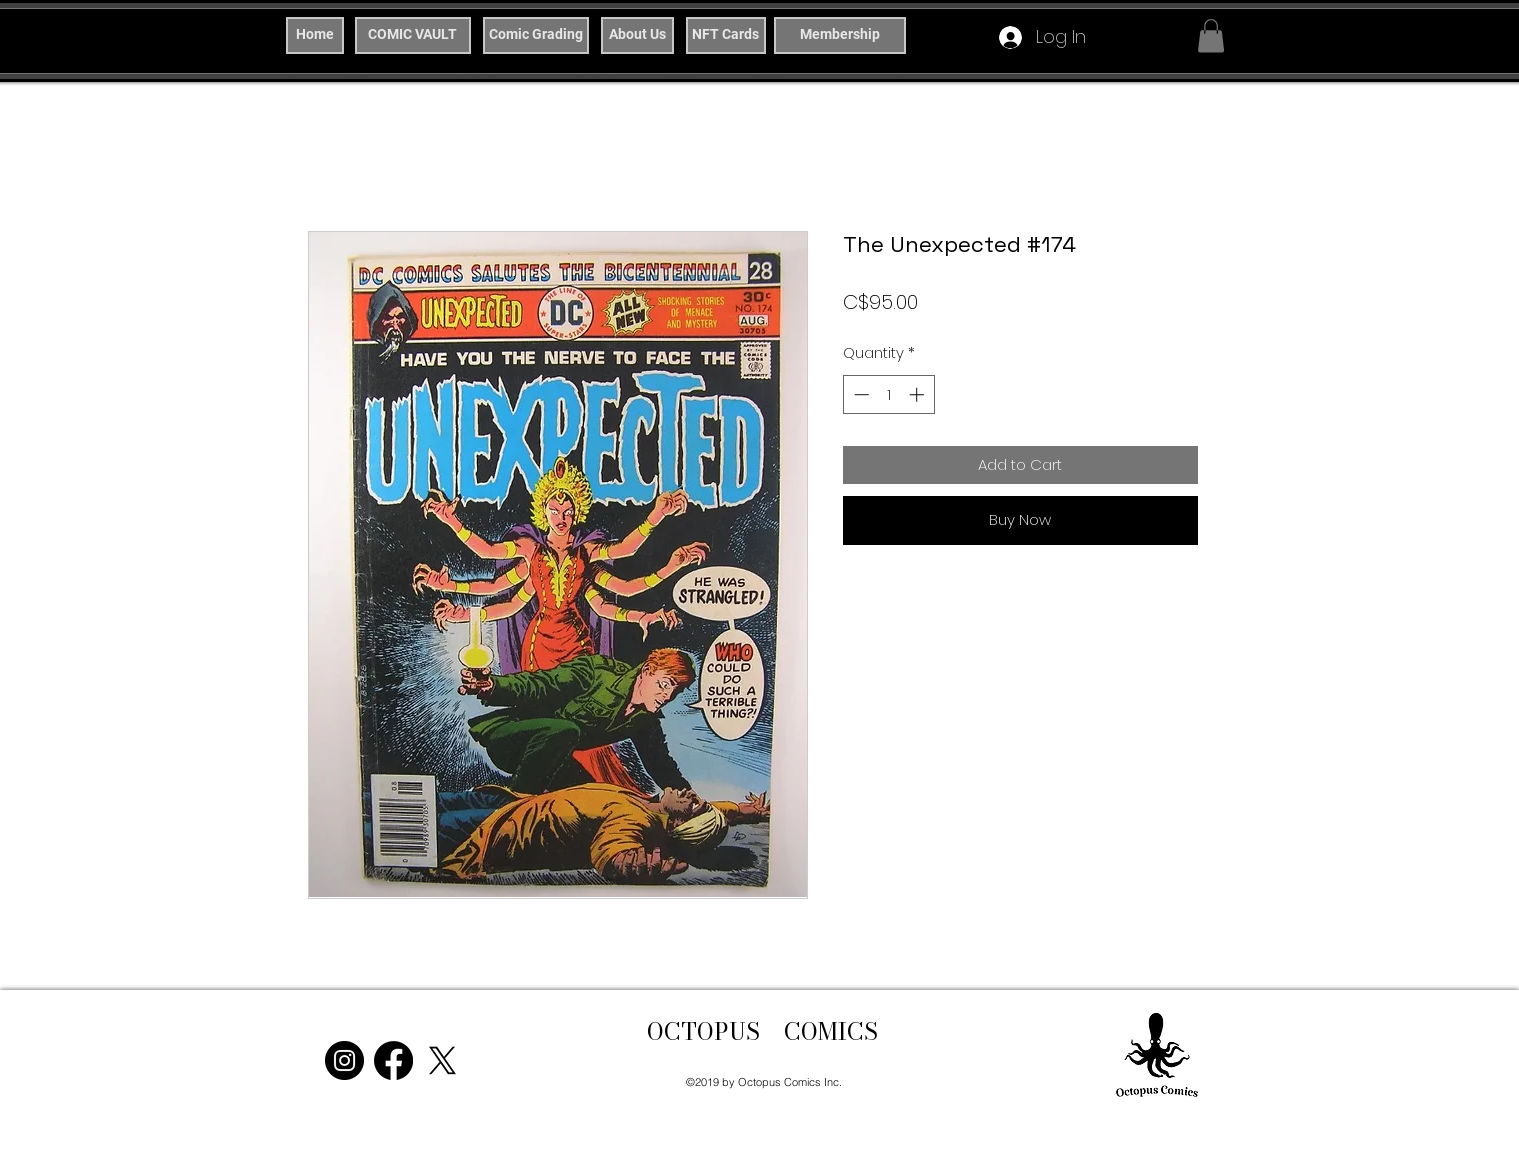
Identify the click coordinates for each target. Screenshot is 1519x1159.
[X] (442, 1060)
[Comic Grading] (536, 35)
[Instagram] (344, 1060)
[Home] (315, 35)
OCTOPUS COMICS (762, 1031)
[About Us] (637, 35)
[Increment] (918, 394)
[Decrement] (859, 394)
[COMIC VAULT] (413, 35)
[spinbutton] (888, 394)
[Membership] (840, 35)
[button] (1211, 35)
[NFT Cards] (726, 35)
